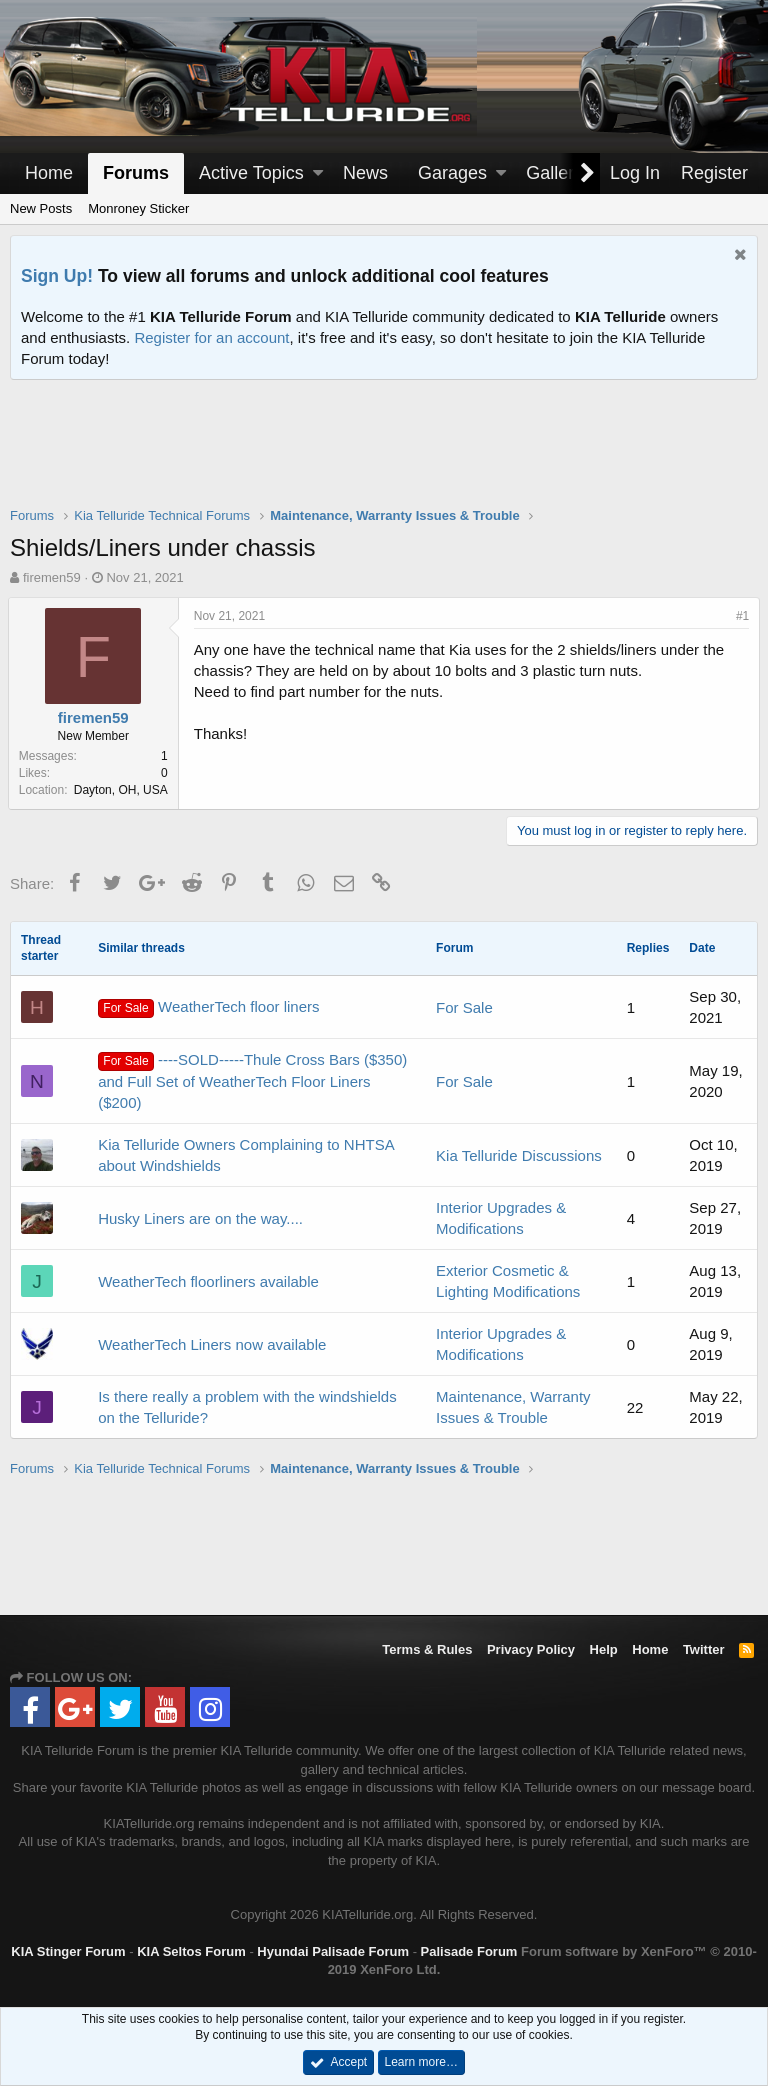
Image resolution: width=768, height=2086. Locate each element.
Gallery (554, 173)
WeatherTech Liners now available (212, 1344)
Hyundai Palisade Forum (333, 1951)
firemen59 (52, 577)
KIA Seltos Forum (191, 1951)
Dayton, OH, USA (123, 790)
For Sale (464, 1007)
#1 (740, 616)
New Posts (41, 208)
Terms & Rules (427, 1649)
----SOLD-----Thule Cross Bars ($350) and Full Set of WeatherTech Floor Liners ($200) (252, 1081)
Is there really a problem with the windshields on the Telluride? (247, 1407)
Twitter (704, 1649)
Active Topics (251, 173)
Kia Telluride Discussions (519, 1155)
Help (604, 1649)
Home (49, 173)
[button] (318, 173)
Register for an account (211, 337)
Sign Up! (57, 276)
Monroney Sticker (138, 208)
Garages (452, 173)
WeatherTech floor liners (208, 1008)
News (365, 173)
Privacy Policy (531, 1649)
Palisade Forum (469, 1951)
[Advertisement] (384, 456)
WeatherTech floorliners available (208, 1281)
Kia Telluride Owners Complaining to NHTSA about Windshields (246, 1155)
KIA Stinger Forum (68, 1951)
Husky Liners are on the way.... (200, 1218)
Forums (136, 173)
